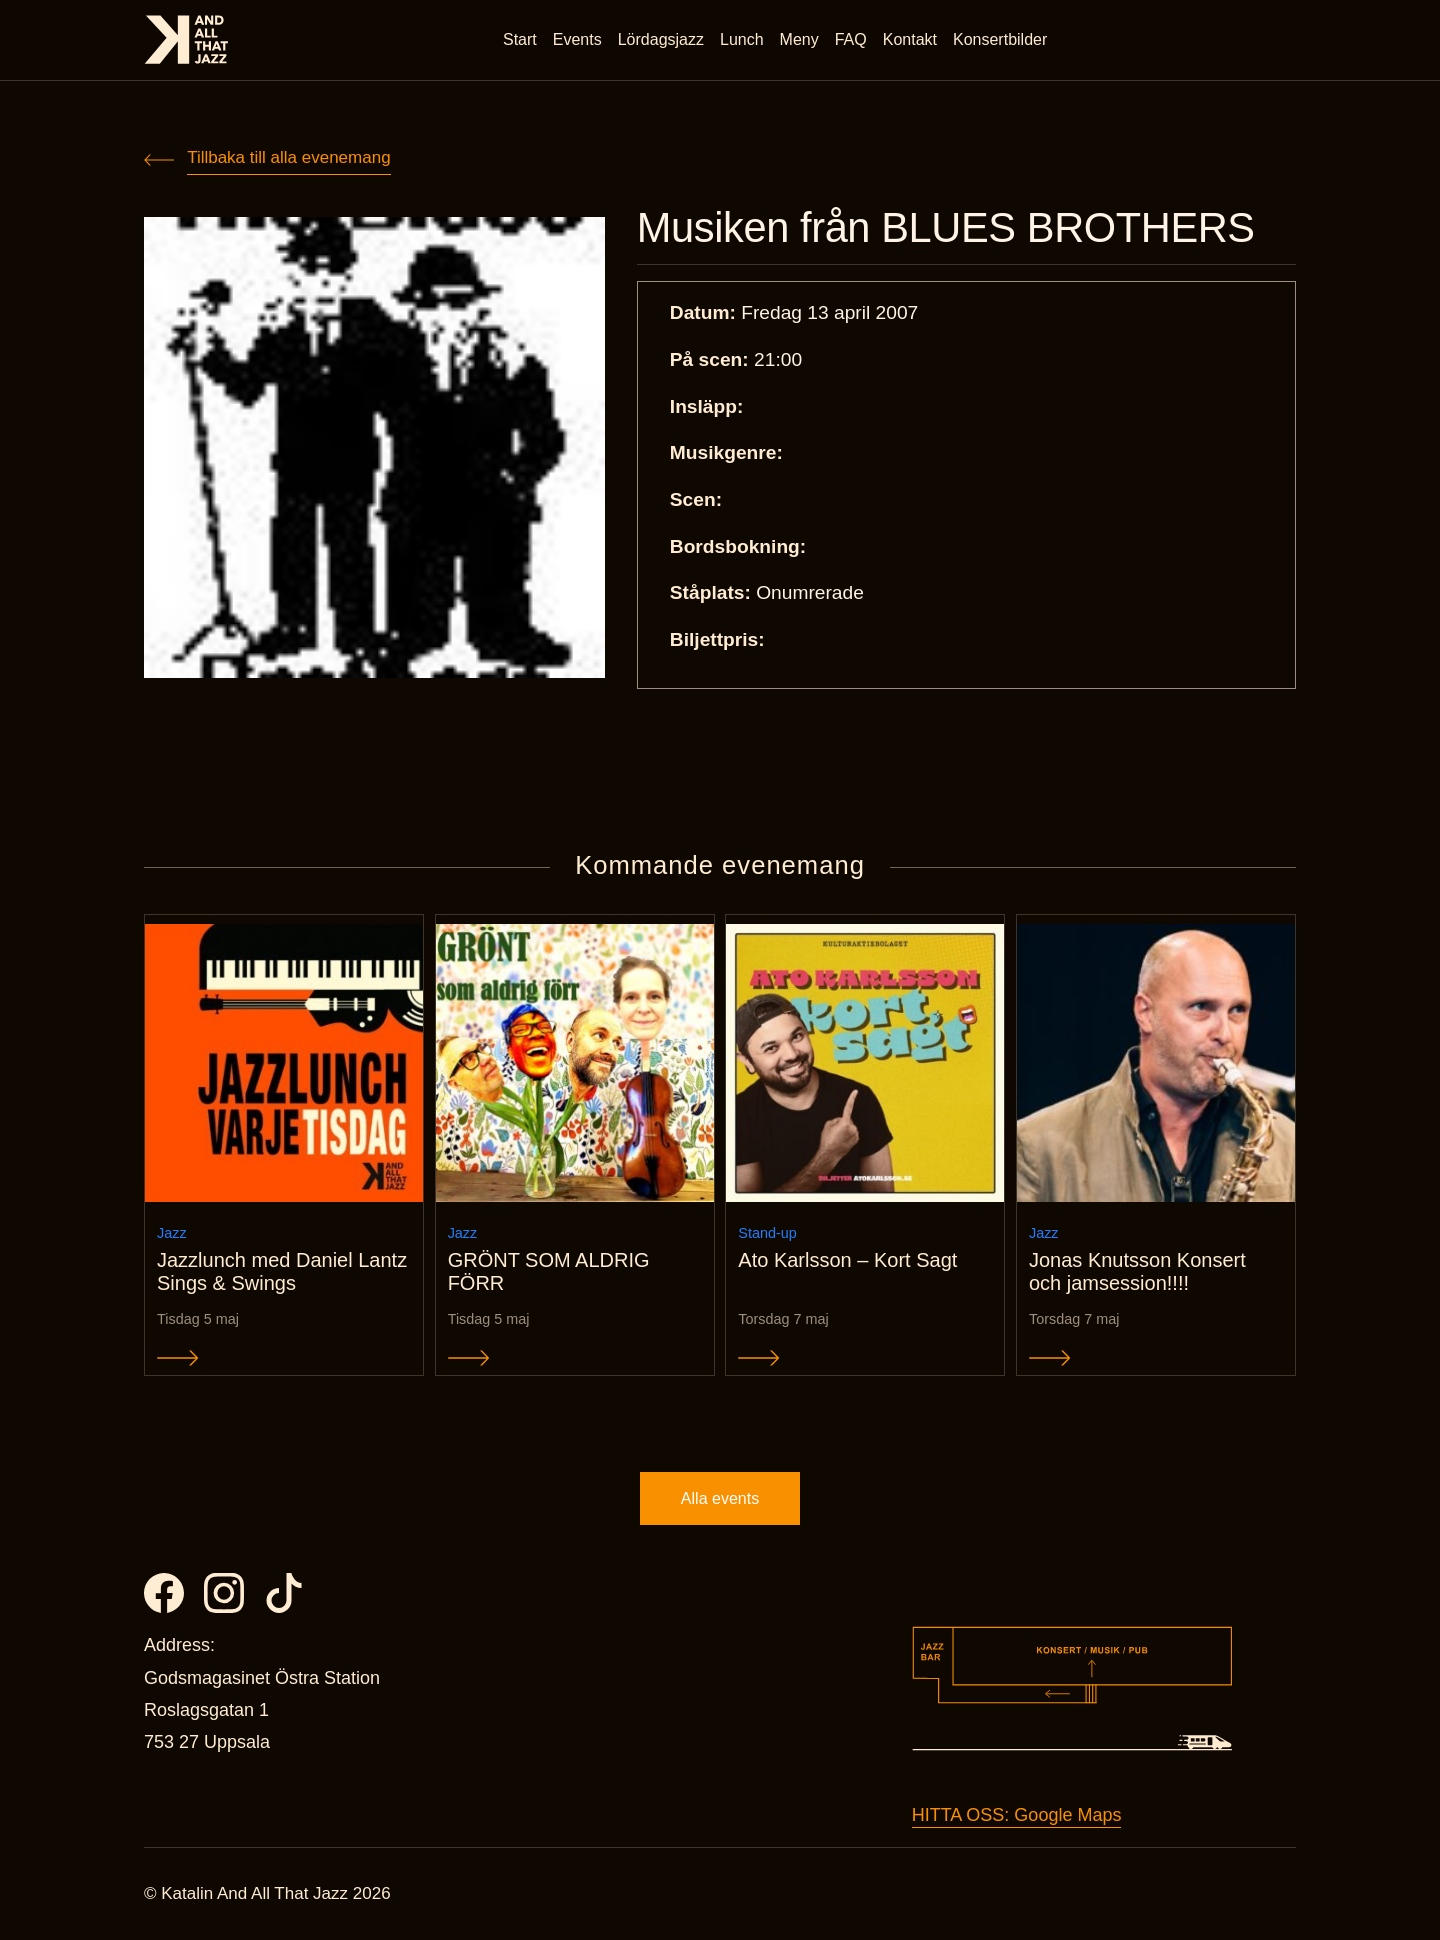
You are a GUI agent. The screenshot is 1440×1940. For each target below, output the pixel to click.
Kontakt (910, 39)
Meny (799, 39)
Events (577, 39)
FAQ (851, 39)
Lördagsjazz (661, 39)
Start (520, 39)
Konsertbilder (1000, 39)
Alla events (720, 1498)
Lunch (742, 39)
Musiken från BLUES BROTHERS (946, 228)
